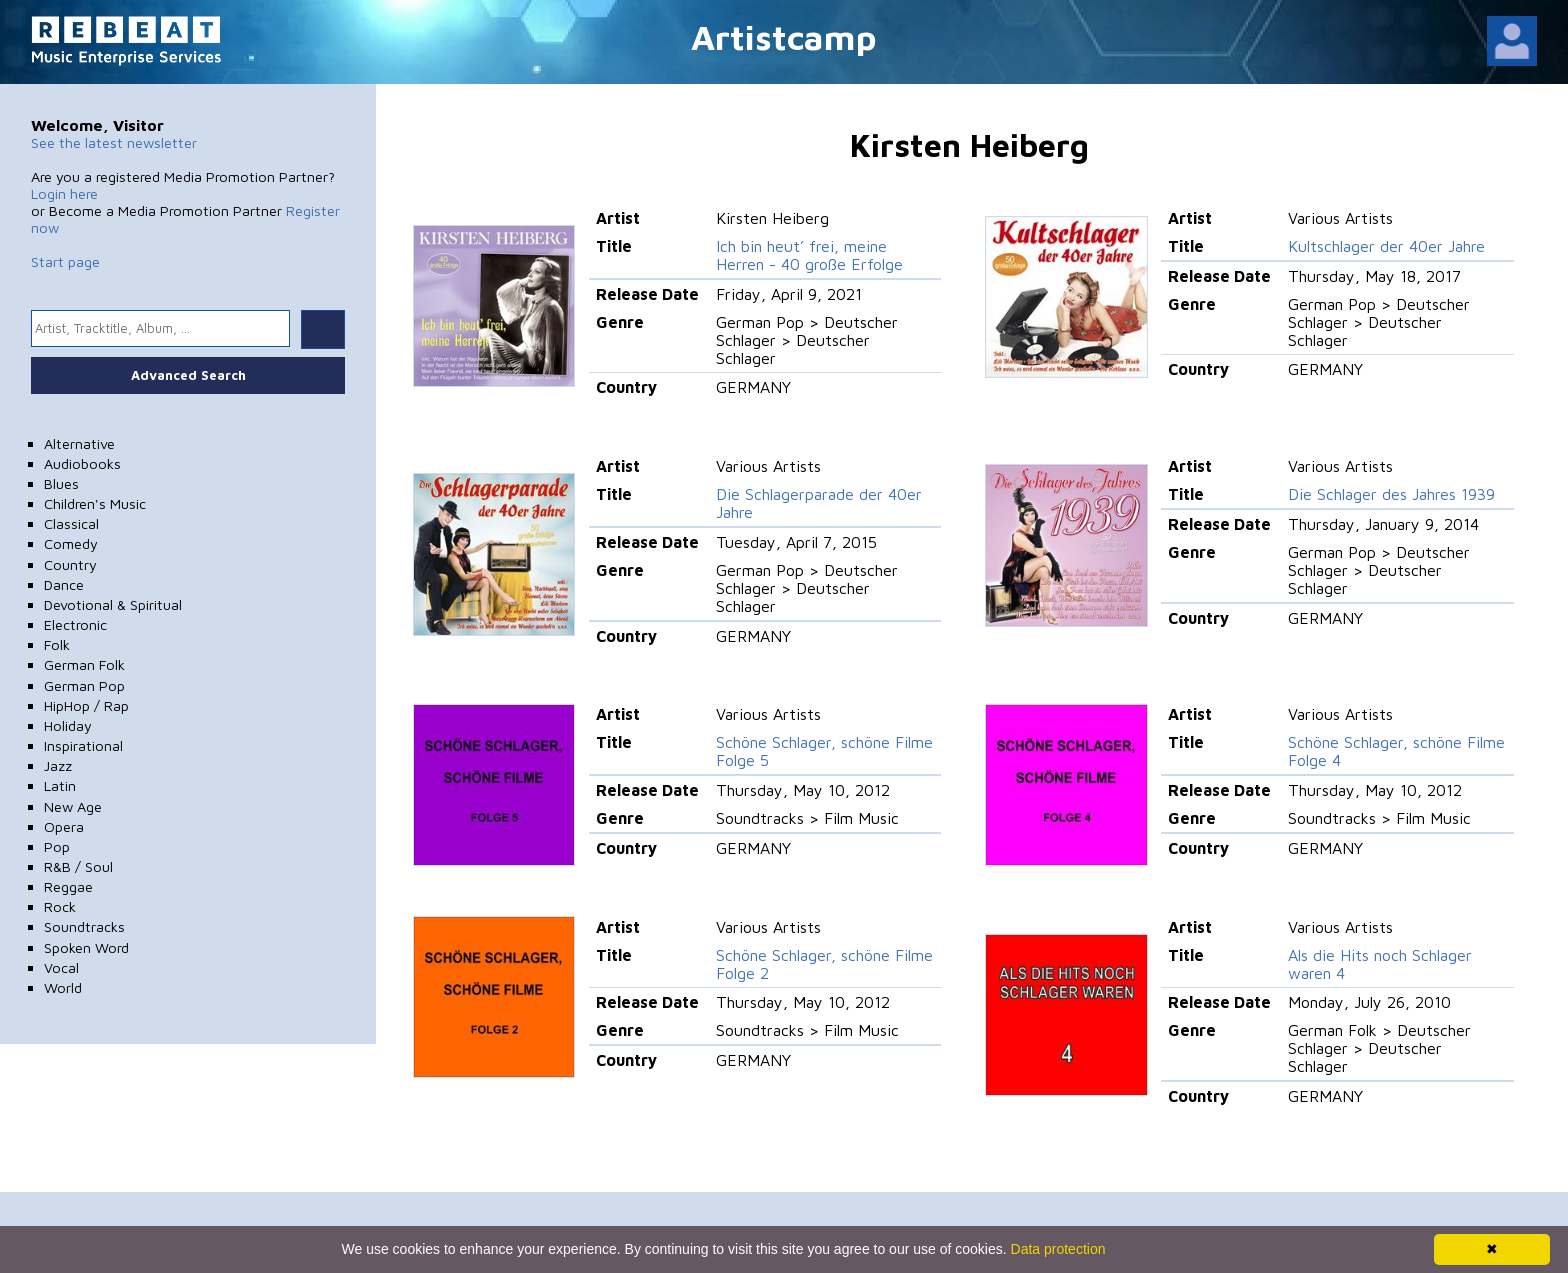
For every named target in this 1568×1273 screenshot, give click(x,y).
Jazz (58, 765)
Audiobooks (82, 463)
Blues (61, 483)
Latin (60, 785)
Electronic (75, 624)
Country (70, 564)
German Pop (84, 685)
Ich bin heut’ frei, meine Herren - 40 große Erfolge (809, 255)
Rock (60, 906)
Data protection (1058, 1249)
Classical (71, 523)
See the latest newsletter (114, 142)
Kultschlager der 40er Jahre (1386, 246)
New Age (73, 806)
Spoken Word (86, 947)
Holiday (68, 725)
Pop (57, 846)
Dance (64, 584)
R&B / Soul (78, 866)
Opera (64, 826)
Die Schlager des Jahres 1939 (1391, 494)
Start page (65, 261)
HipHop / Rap (86, 705)
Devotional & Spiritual (113, 604)
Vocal (61, 967)
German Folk (84, 664)
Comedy (71, 543)
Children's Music (95, 503)
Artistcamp (784, 36)
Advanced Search (188, 375)
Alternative (79, 443)
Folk (57, 644)
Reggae (68, 886)
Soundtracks (84, 926)
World (63, 987)
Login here (64, 193)
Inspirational (83, 745)
